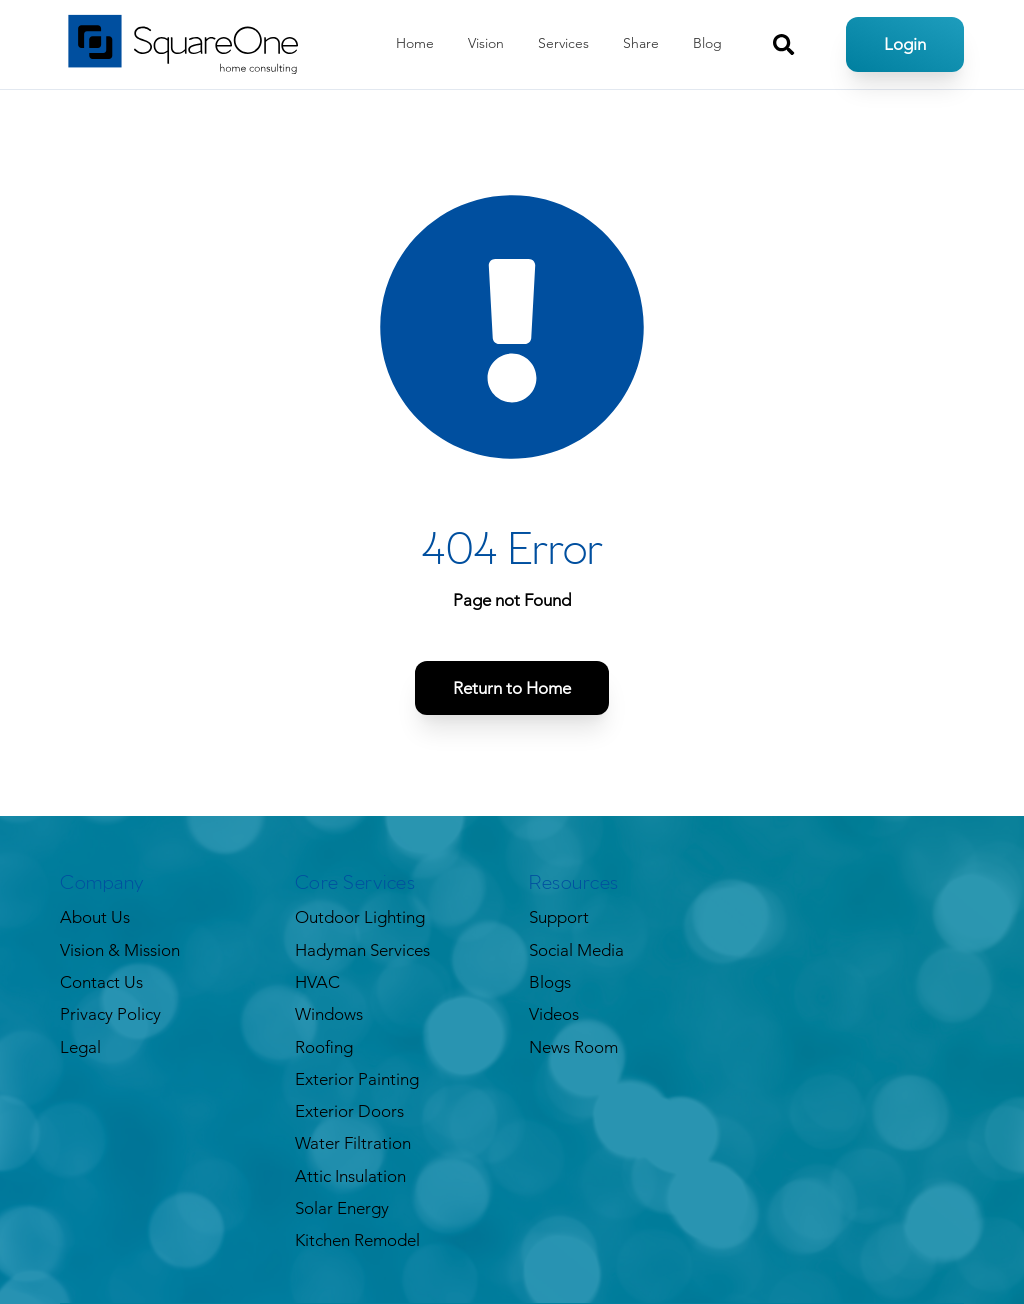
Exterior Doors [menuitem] (349, 1111)
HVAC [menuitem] (317, 982)
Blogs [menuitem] (550, 982)
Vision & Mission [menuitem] (120, 950)
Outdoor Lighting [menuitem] (360, 917)
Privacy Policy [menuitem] (110, 1014)
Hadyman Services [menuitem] (362, 950)
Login (905, 44)
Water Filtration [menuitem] (353, 1143)
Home (415, 43)
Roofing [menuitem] (324, 1047)
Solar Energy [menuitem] (342, 1208)
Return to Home (512, 688)
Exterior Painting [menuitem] (357, 1079)
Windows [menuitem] (329, 1014)
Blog (707, 43)
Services (563, 43)
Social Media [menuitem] (576, 950)
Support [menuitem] (559, 917)
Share (641, 43)
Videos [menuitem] (554, 1014)
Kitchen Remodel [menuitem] (357, 1240)
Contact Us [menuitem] (101, 982)
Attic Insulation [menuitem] (350, 1176)
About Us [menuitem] (95, 917)
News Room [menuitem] (573, 1047)
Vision (486, 43)
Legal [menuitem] (80, 1047)
